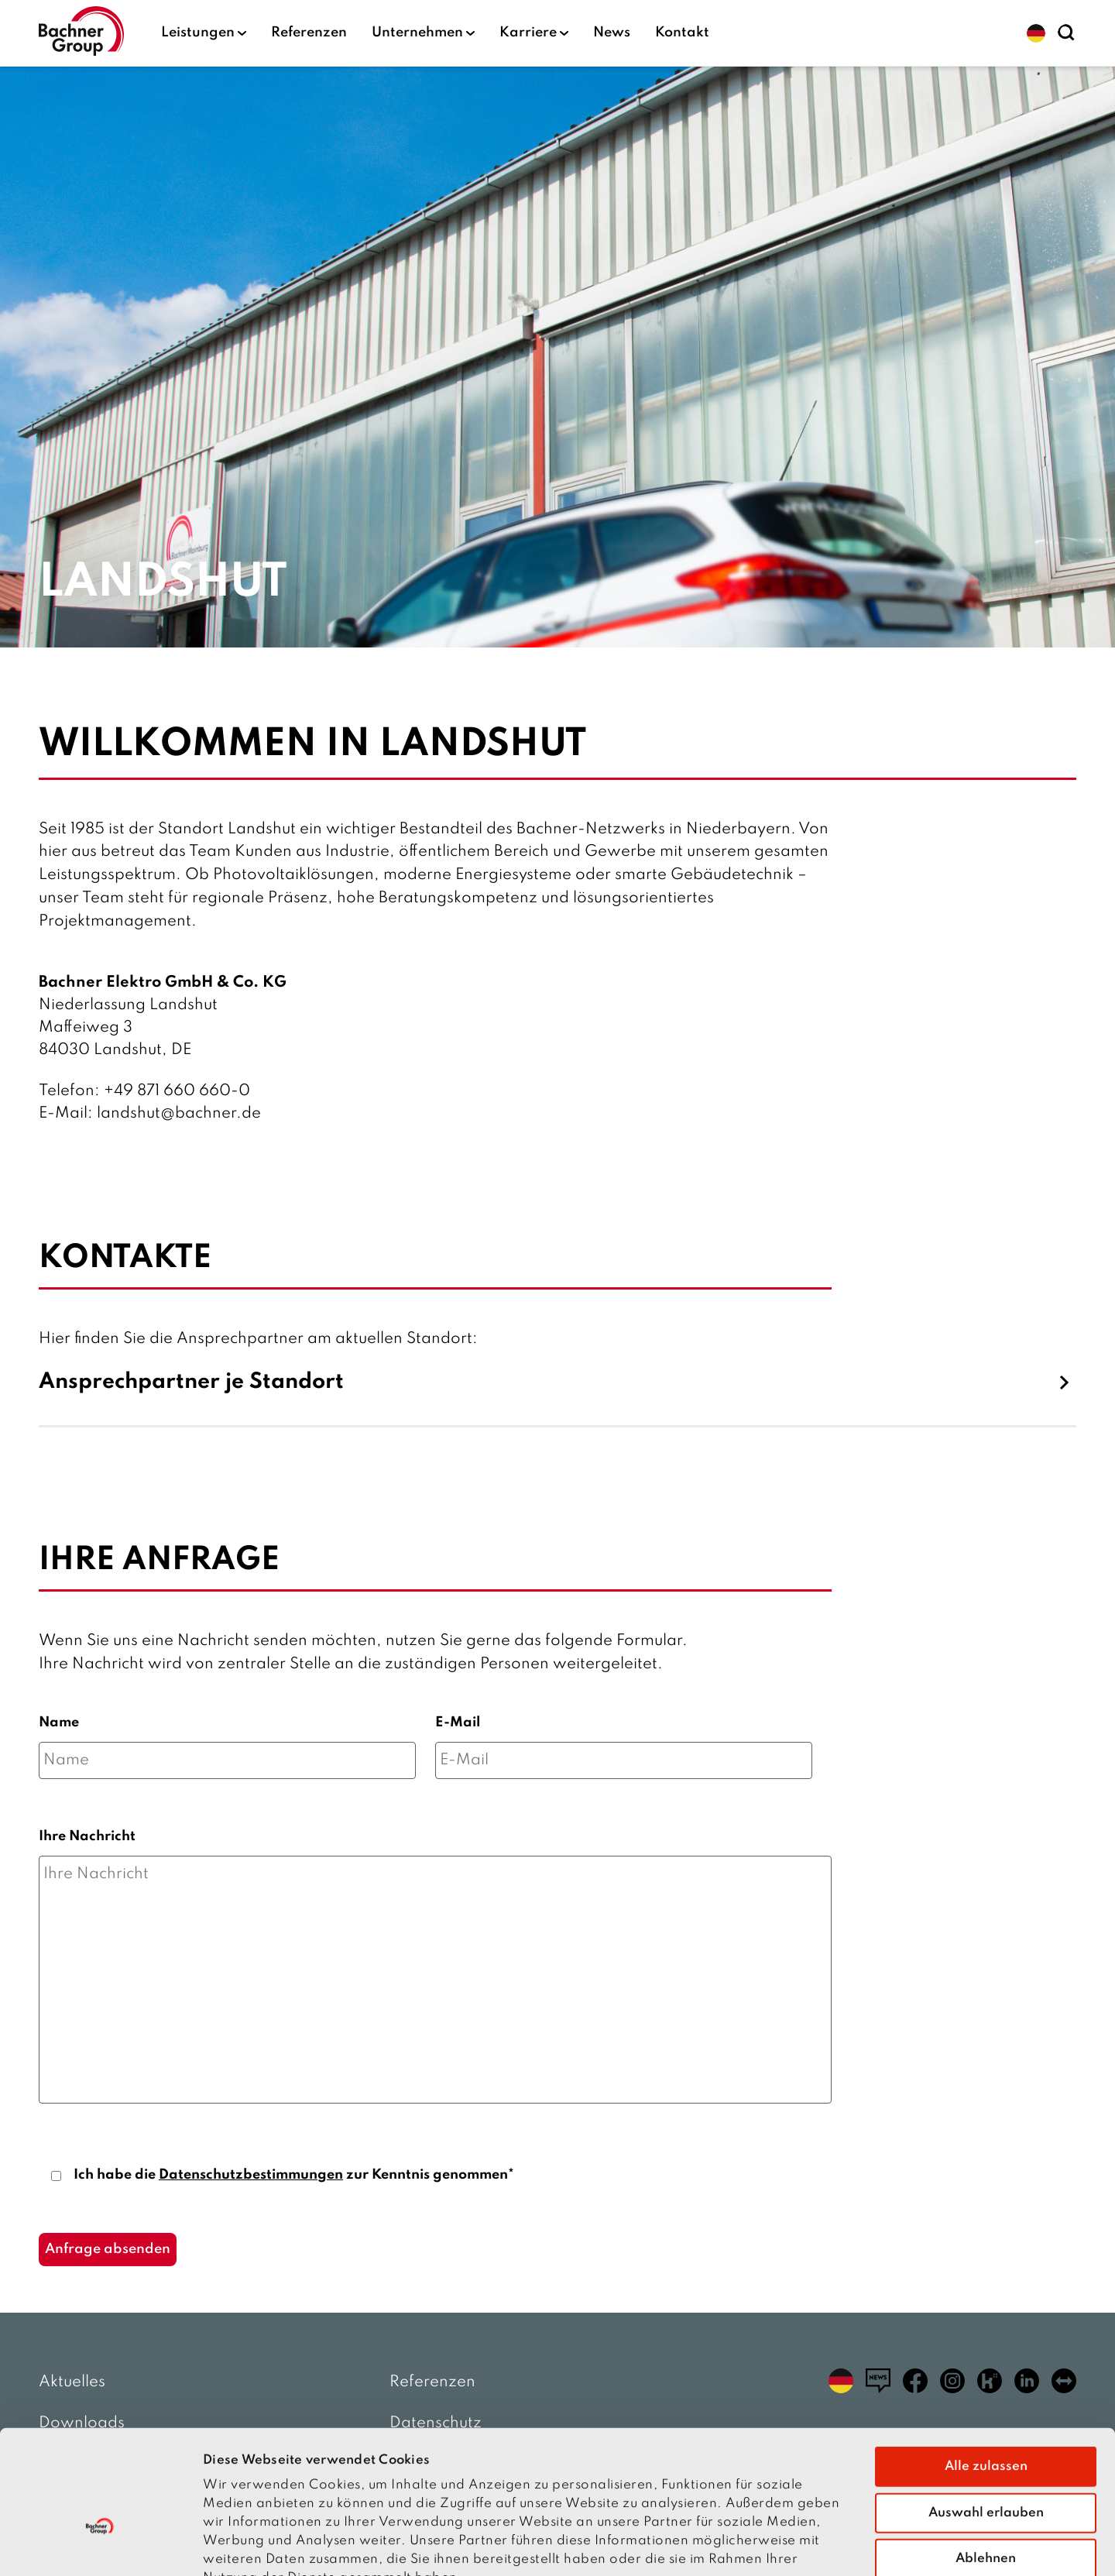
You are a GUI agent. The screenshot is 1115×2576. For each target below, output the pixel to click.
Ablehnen (985, 2464)
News (611, 32)
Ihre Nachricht (87, 1836)
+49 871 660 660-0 (177, 1091)
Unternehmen (423, 32)
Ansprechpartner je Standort (191, 1382)
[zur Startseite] (81, 33)
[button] (1036, 33)
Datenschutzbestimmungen (251, 2175)
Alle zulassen (986, 2372)
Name (59, 1722)
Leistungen (203, 32)
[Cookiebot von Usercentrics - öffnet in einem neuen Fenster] (100, 2545)
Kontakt (682, 32)
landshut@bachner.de (179, 1113)
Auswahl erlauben (986, 2418)
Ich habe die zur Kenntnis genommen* (294, 2175)
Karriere (533, 32)
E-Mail (457, 1722)
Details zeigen (876, 2545)
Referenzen (309, 32)
